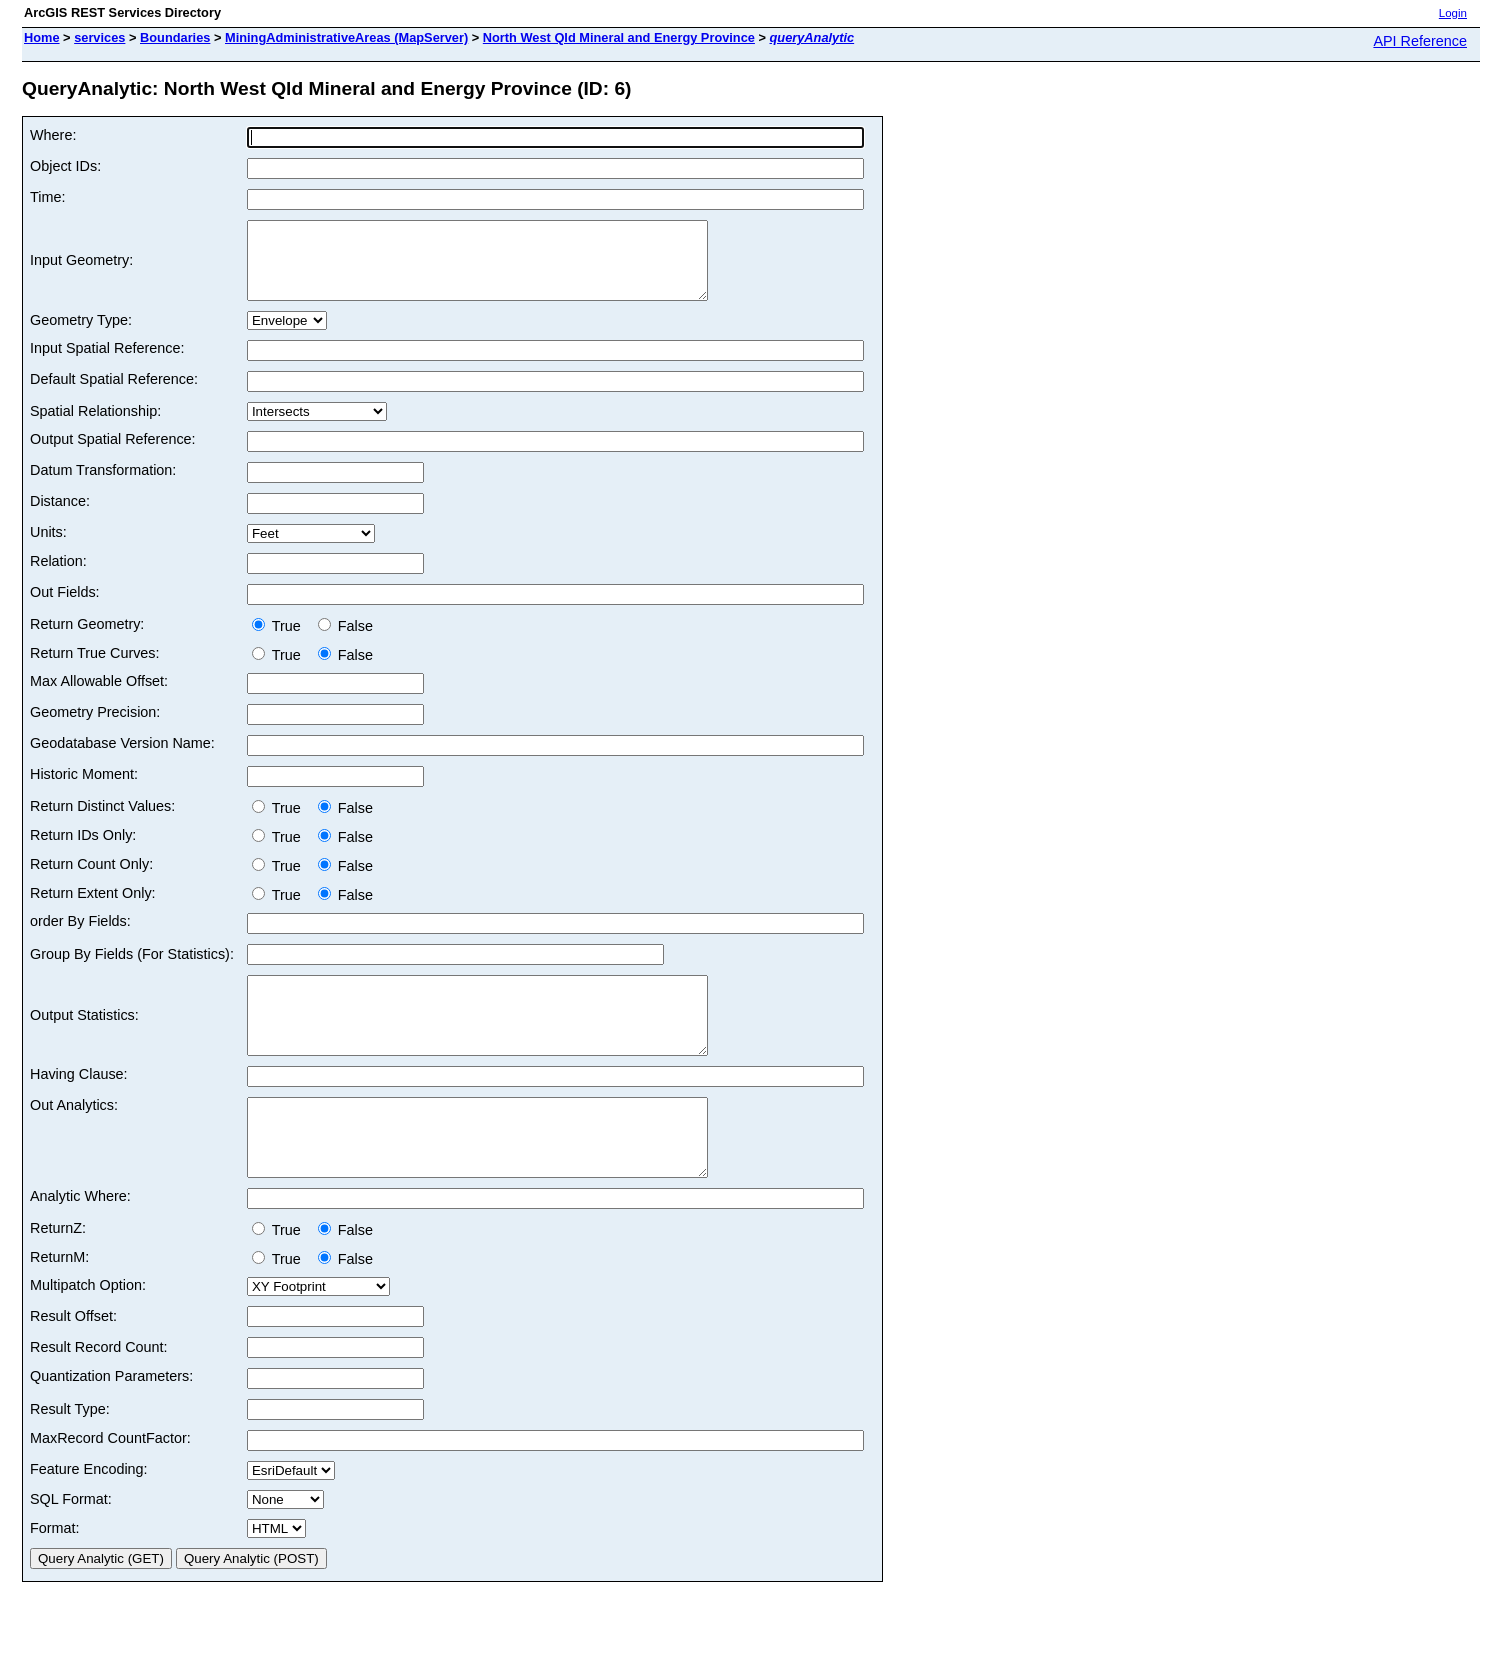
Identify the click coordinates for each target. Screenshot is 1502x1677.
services (99, 37)
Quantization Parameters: (111, 1421)
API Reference (1420, 41)
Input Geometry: (81, 268)
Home (42, 37)
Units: (48, 547)
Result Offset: (73, 1361)
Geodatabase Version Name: (122, 758)
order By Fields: (80, 936)
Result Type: (70, 1454)
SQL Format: (71, 1544)
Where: (53, 135)
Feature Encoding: (89, 1514)
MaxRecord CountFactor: (110, 1483)
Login (1453, 13)
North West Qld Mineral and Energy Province (619, 37)
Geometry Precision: (95, 727)
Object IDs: (65, 166)
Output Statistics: (84, 1038)
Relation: (58, 576)
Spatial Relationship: (95, 426)
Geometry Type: (81, 335)
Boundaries (175, 37)
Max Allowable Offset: (99, 696)
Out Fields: (65, 607)
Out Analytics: (74, 1135)
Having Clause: (79, 1104)
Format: (55, 1573)
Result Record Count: (99, 1392)
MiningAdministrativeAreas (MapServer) (346, 37)
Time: (47, 197)
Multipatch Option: (88, 1330)
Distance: (60, 516)
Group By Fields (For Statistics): (132, 969)
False (345, 641)
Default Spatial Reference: (114, 394)
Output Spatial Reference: (113, 454)
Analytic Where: (80, 1241)
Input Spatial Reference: (107, 363)
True (280, 641)
